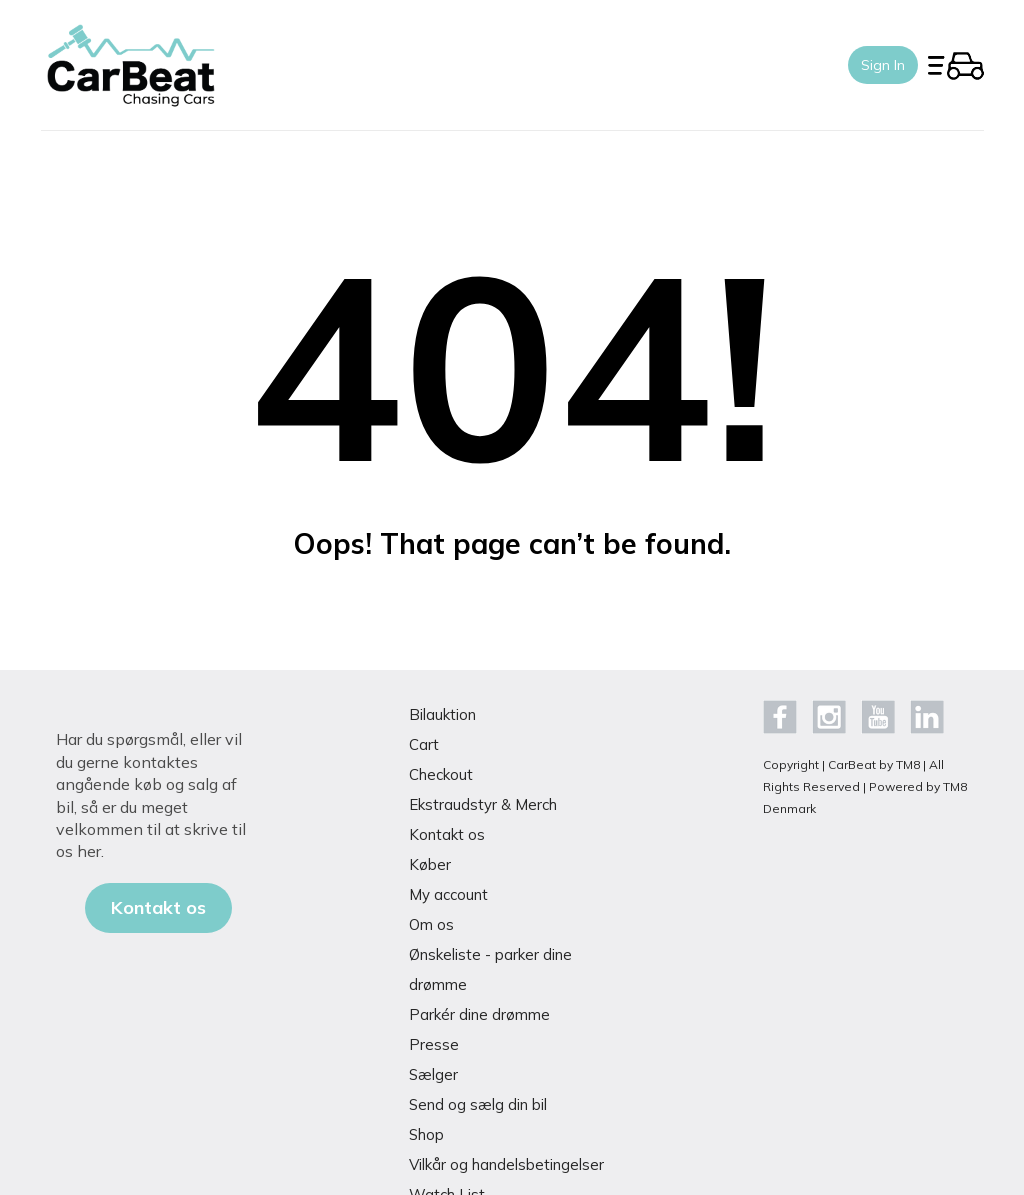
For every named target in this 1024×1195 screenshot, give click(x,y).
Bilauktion (442, 714)
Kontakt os (447, 834)
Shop (426, 1134)
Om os (431, 924)
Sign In (883, 65)
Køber (430, 864)
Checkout (441, 774)
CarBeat (852, 764)
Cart (424, 744)
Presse (434, 1044)
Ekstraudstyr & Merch (483, 804)
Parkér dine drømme (479, 1014)
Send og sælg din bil (478, 1104)
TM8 (908, 764)
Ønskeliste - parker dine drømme (490, 969)
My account (448, 894)
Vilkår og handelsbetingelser (506, 1164)
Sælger (433, 1074)
